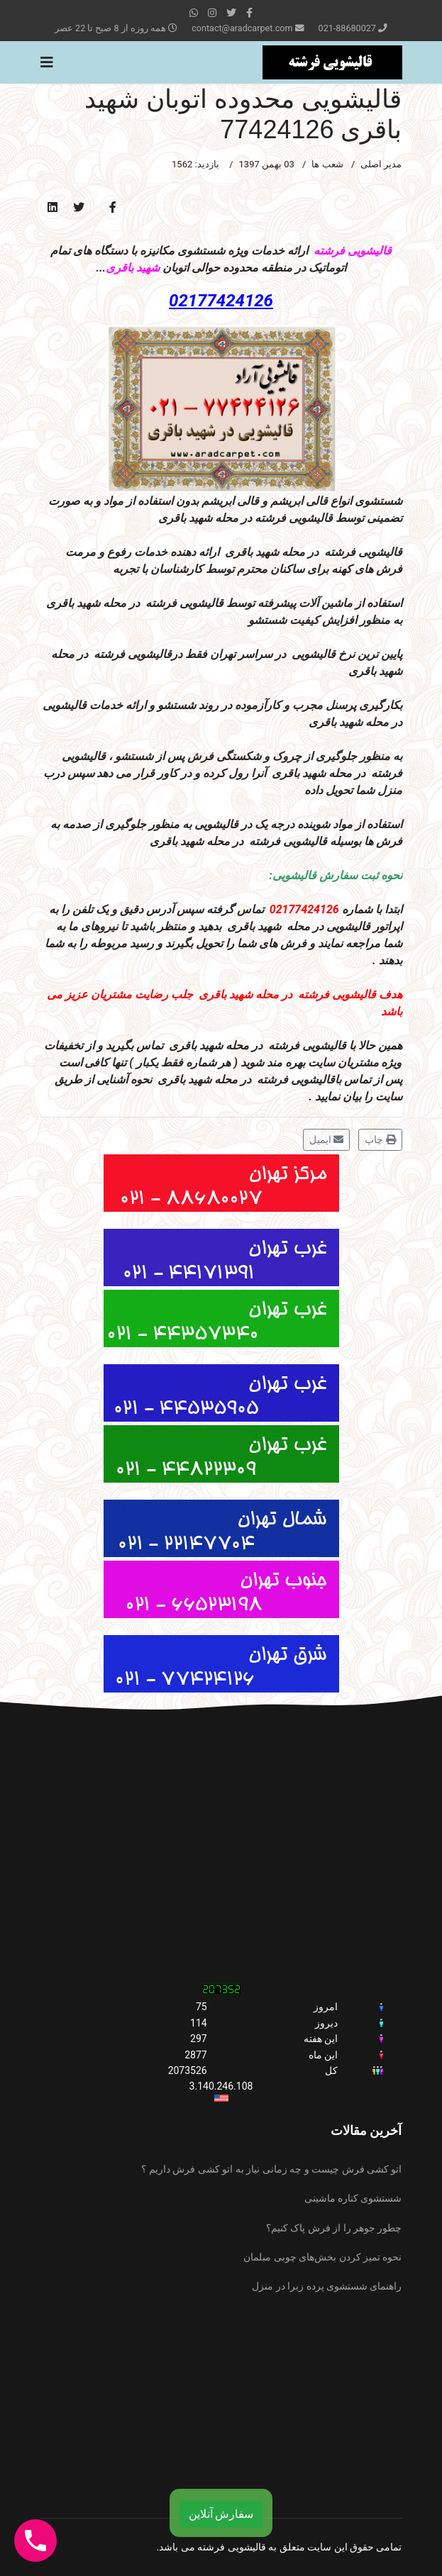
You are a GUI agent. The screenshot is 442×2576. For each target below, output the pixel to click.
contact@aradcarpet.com (242, 28)
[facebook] (249, 12)
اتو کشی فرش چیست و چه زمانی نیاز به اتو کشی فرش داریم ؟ (271, 2169)
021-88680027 (347, 28)
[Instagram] (212, 12)
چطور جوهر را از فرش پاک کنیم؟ (334, 2228)
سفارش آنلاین (221, 2514)
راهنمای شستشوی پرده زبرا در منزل (327, 2286)
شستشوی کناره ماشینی (353, 2198)
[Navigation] (46, 62)
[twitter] (231, 12)
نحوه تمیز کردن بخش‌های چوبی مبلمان (322, 2257)
